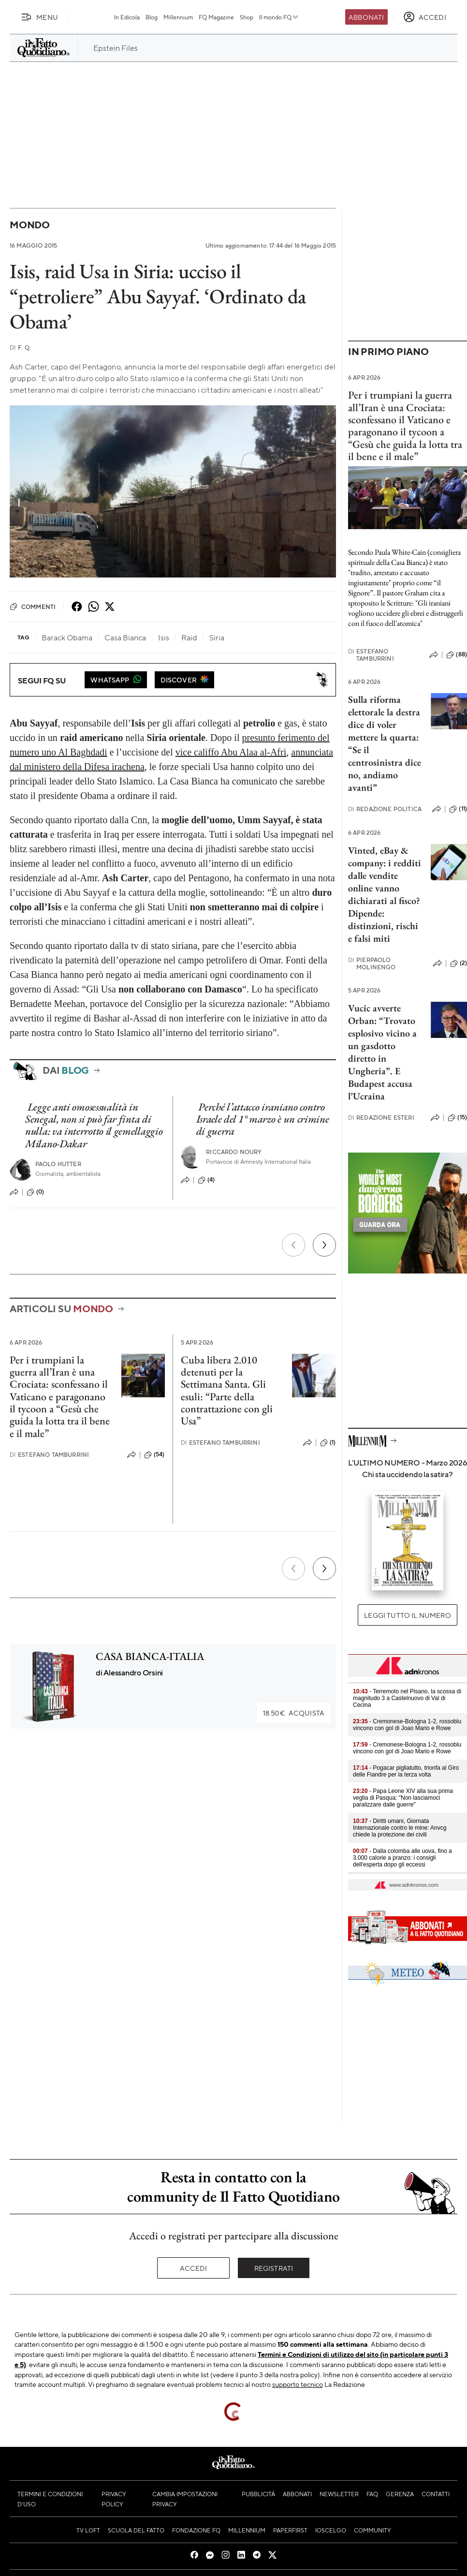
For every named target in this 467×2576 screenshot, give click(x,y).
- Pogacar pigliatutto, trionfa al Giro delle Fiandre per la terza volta (406, 1771)
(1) (328, 1443)
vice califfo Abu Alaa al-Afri (231, 752)
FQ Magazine (216, 17)
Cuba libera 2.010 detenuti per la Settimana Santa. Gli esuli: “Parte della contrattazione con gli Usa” (227, 1390)
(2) (458, 963)
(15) (457, 1118)
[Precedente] (293, 1245)
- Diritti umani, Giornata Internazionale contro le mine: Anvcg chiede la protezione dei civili (399, 1828)
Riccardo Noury (234, 1151)
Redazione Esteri (381, 1117)
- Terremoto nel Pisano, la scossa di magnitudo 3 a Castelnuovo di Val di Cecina (407, 1698)
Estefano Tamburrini (49, 1454)
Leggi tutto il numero (407, 1615)
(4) (206, 1180)
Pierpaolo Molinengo (372, 963)
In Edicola (127, 17)
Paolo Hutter (58, 1164)
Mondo (30, 225)
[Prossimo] (324, 1245)
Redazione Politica (385, 809)
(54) (154, 1455)
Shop (246, 17)
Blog (152, 17)
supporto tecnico (297, 2384)
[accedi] (425, 17)
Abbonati (366, 17)
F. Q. (20, 347)
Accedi (193, 2268)
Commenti (33, 606)
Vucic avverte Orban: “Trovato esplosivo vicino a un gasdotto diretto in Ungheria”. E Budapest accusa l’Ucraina (382, 1052)
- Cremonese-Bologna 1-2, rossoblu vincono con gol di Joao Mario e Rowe (407, 1725)
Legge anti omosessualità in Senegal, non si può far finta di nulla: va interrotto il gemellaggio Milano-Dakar (94, 1125)
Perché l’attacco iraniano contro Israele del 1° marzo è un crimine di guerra (262, 1119)
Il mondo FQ (279, 17)
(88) (456, 655)
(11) (458, 809)
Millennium (178, 17)
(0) (35, 1192)
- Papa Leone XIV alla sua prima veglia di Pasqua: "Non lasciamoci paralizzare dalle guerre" (403, 1798)
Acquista (293, 1712)
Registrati (273, 2268)
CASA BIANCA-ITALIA (150, 1656)
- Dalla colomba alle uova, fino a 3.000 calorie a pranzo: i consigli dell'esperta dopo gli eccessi (402, 1858)
